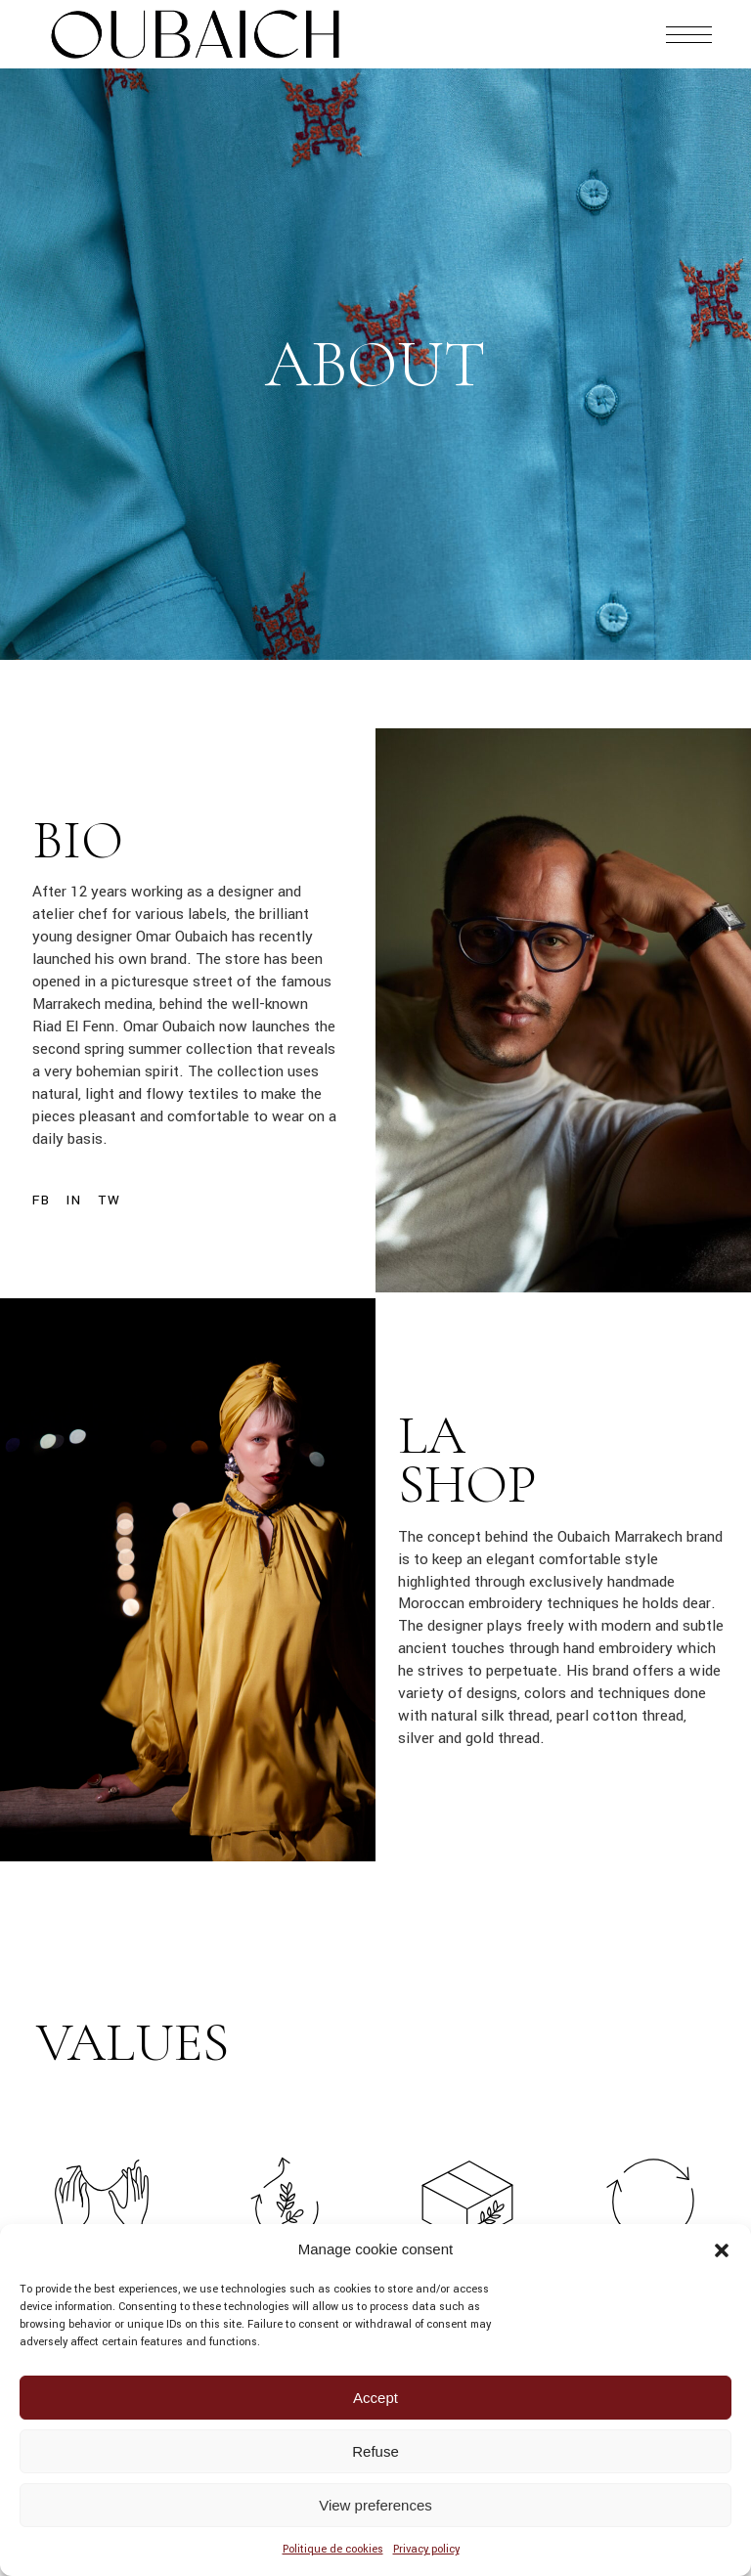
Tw (109, 1200)
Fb (41, 1200)
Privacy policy (426, 2549)
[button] (721, 2250)
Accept (375, 2397)
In (73, 1200)
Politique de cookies (333, 2549)
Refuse (375, 2451)
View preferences (375, 2505)
